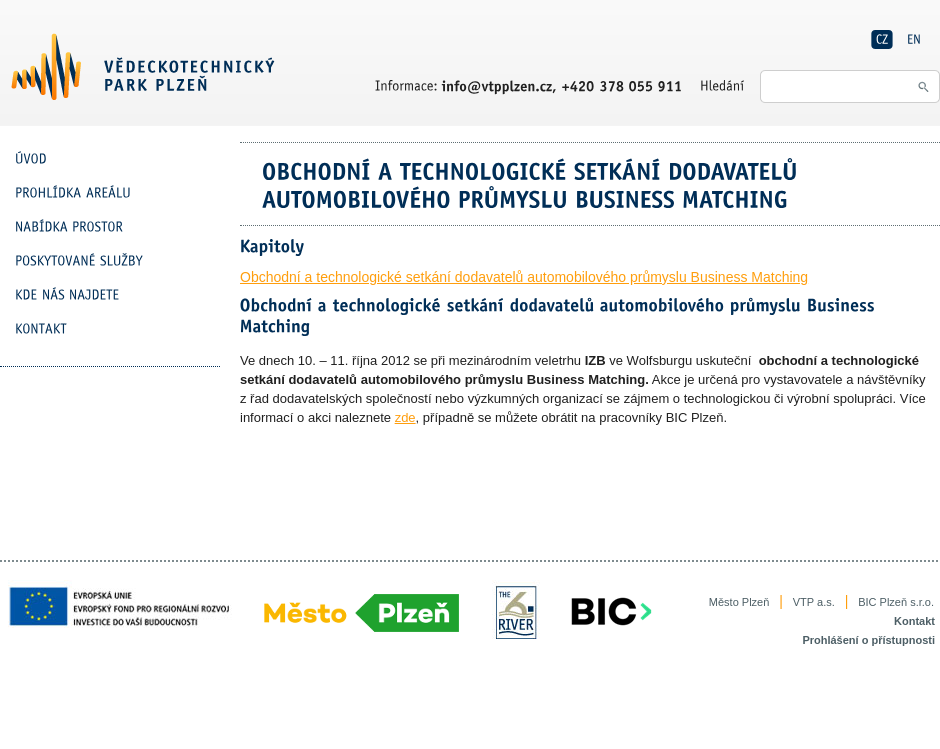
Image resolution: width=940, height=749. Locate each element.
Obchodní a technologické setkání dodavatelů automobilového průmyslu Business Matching (524, 277)
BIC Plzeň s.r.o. (896, 602)
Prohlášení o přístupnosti (868, 640)
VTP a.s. (814, 602)
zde (405, 417)
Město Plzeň (739, 602)
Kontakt (914, 621)
